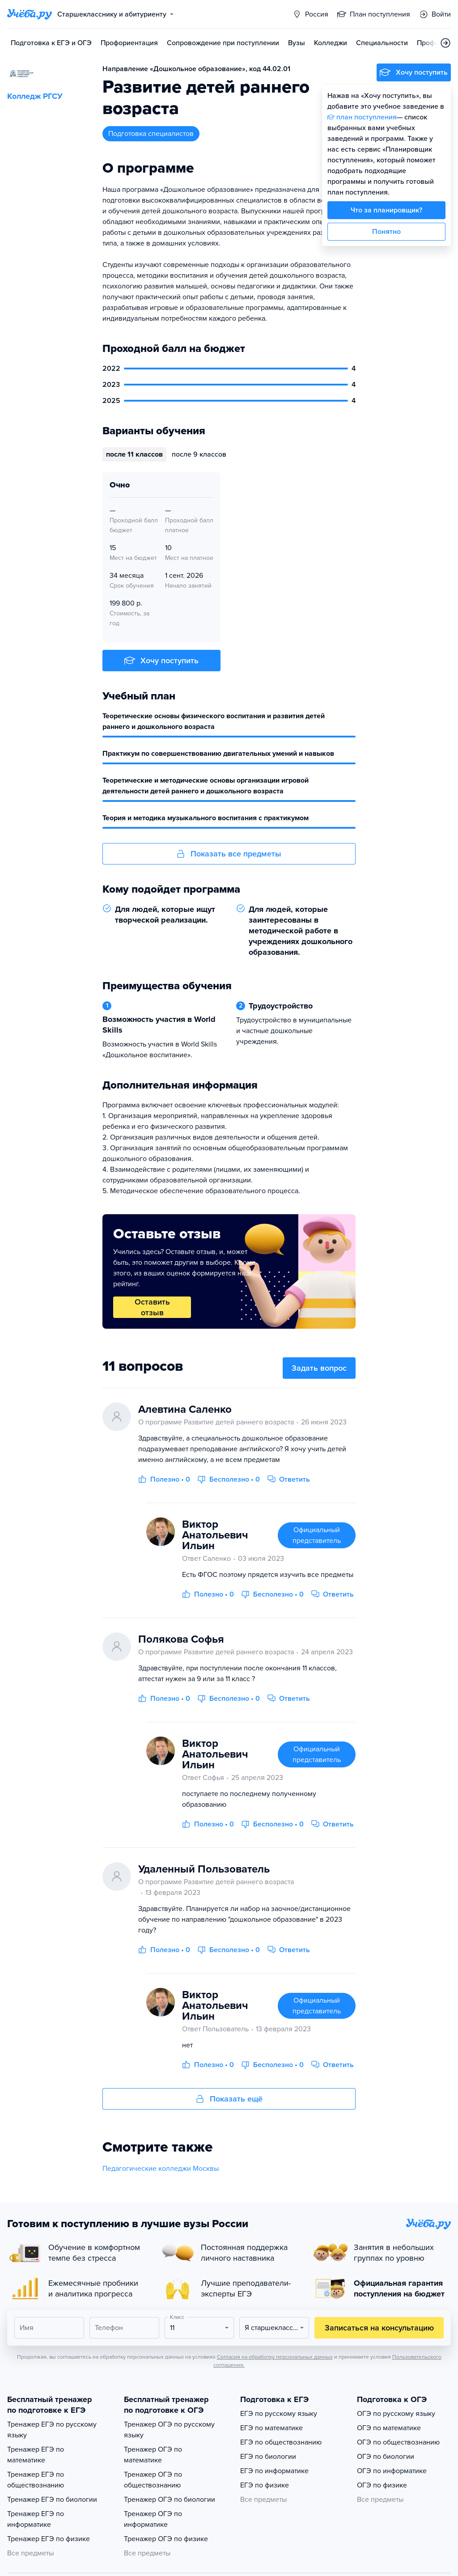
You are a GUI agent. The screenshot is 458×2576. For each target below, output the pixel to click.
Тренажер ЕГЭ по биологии (52, 2499)
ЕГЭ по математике (271, 2427)
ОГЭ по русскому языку (396, 2413)
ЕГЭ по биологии (268, 2456)
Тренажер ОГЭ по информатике (153, 2519)
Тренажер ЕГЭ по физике (48, 2538)
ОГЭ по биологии (385, 2456)
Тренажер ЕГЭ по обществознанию (35, 2480)
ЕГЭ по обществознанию (281, 2442)
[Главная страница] (29, 14)
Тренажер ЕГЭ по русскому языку (52, 2430)
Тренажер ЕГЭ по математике (35, 2455)
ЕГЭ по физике (264, 2485)
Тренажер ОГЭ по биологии (169, 2499)
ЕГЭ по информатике (274, 2470)
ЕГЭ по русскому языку (278, 2413)
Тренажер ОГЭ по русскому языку (169, 2430)
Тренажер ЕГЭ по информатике (35, 2519)
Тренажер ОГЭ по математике (153, 2455)
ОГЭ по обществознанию (398, 2442)
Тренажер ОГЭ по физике (166, 2538)
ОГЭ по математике (389, 2427)
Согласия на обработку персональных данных (275, 2357)
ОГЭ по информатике (392, 2470)
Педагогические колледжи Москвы (160, 2168)
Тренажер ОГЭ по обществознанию (153, 2480)
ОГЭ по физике (382, 2485)
